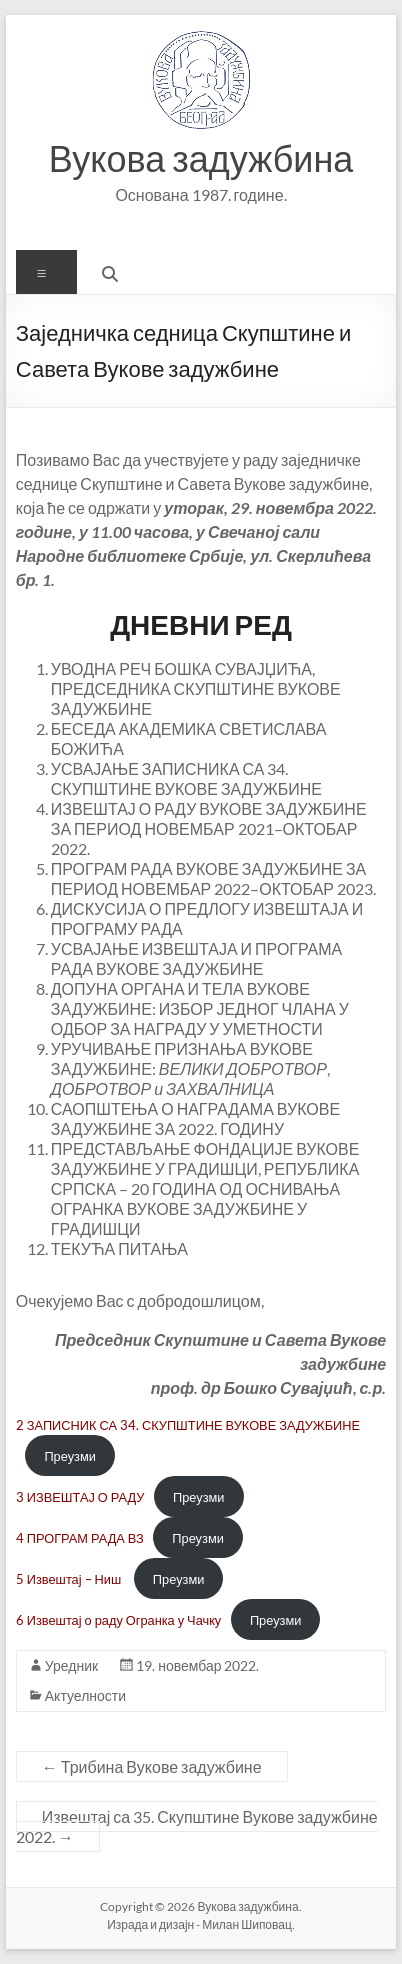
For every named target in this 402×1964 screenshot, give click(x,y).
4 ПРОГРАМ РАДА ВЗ (80, 1538)
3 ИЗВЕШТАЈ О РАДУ (80, 1497)
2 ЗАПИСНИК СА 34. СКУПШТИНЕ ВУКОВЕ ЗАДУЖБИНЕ (188, 1425)
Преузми (70, 1456)
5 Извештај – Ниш (70, 1579)
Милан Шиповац (247, 1924)
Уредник (71, 1665)
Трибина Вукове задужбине (152, 1766)
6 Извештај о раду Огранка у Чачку (119, 1620)
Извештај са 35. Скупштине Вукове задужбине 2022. (197, 1826)
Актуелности (85, 1695)
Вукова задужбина (201, 158)
